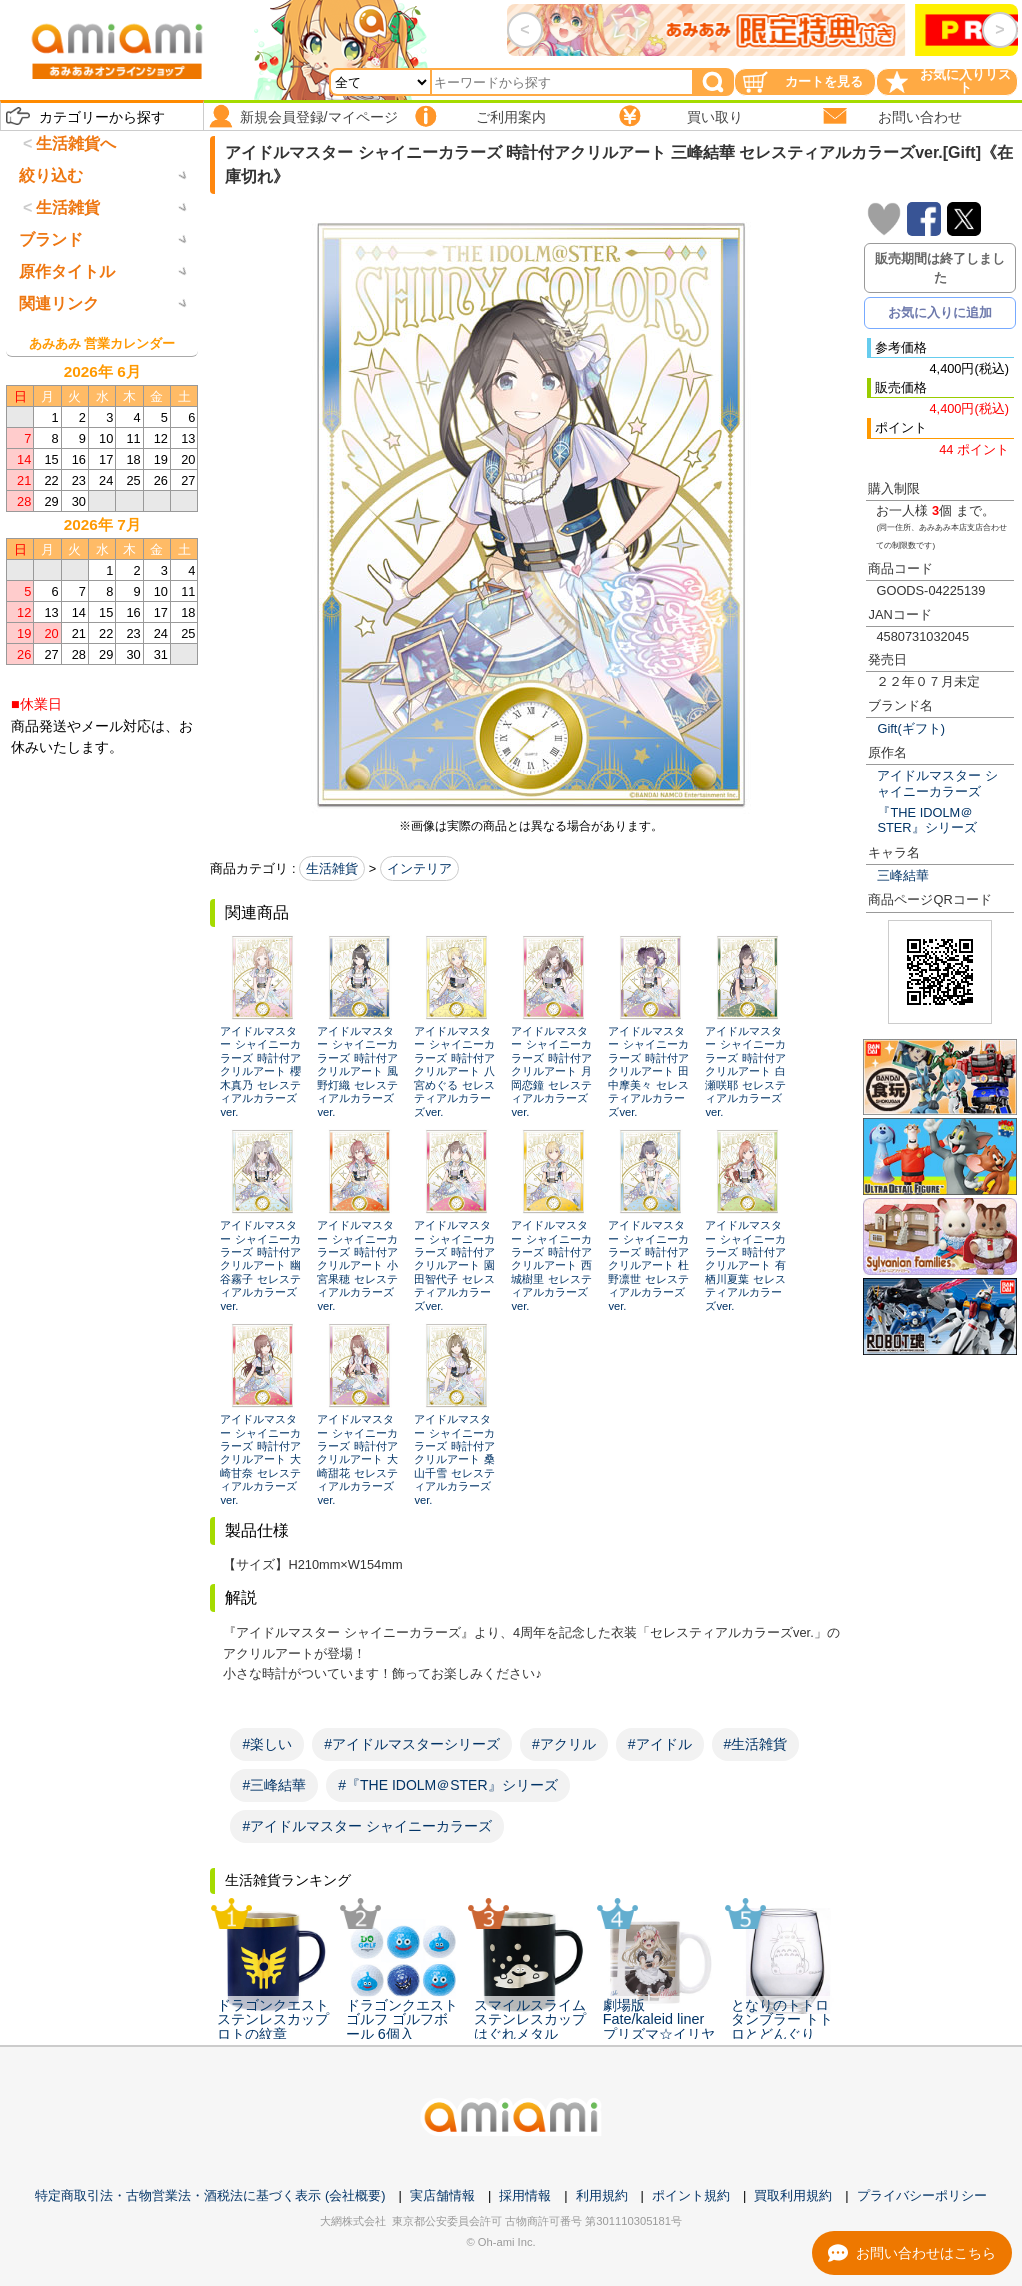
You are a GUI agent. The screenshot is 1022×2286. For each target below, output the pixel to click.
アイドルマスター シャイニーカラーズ (937, 783)
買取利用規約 (793, 2195)
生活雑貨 (332, 868)
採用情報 (525, 2195)
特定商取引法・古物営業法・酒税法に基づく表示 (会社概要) (210, 2195)
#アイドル (660, 1744)
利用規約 (602, 2195)
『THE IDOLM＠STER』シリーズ (926, 820)
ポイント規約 (691, 2195)
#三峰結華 (274, 1785)
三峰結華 (903, 875)
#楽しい (267, 1744)
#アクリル (564, 1744)
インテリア (419, 868)
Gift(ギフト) (910, 728)
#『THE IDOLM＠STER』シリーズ (447, 1785)
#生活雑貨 (756, 1744)
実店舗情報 (442, 2195)
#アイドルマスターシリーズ (412, 1744)
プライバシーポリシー (922, 2195)
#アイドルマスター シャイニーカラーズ (367, 1826)
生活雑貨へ (76, 143)
